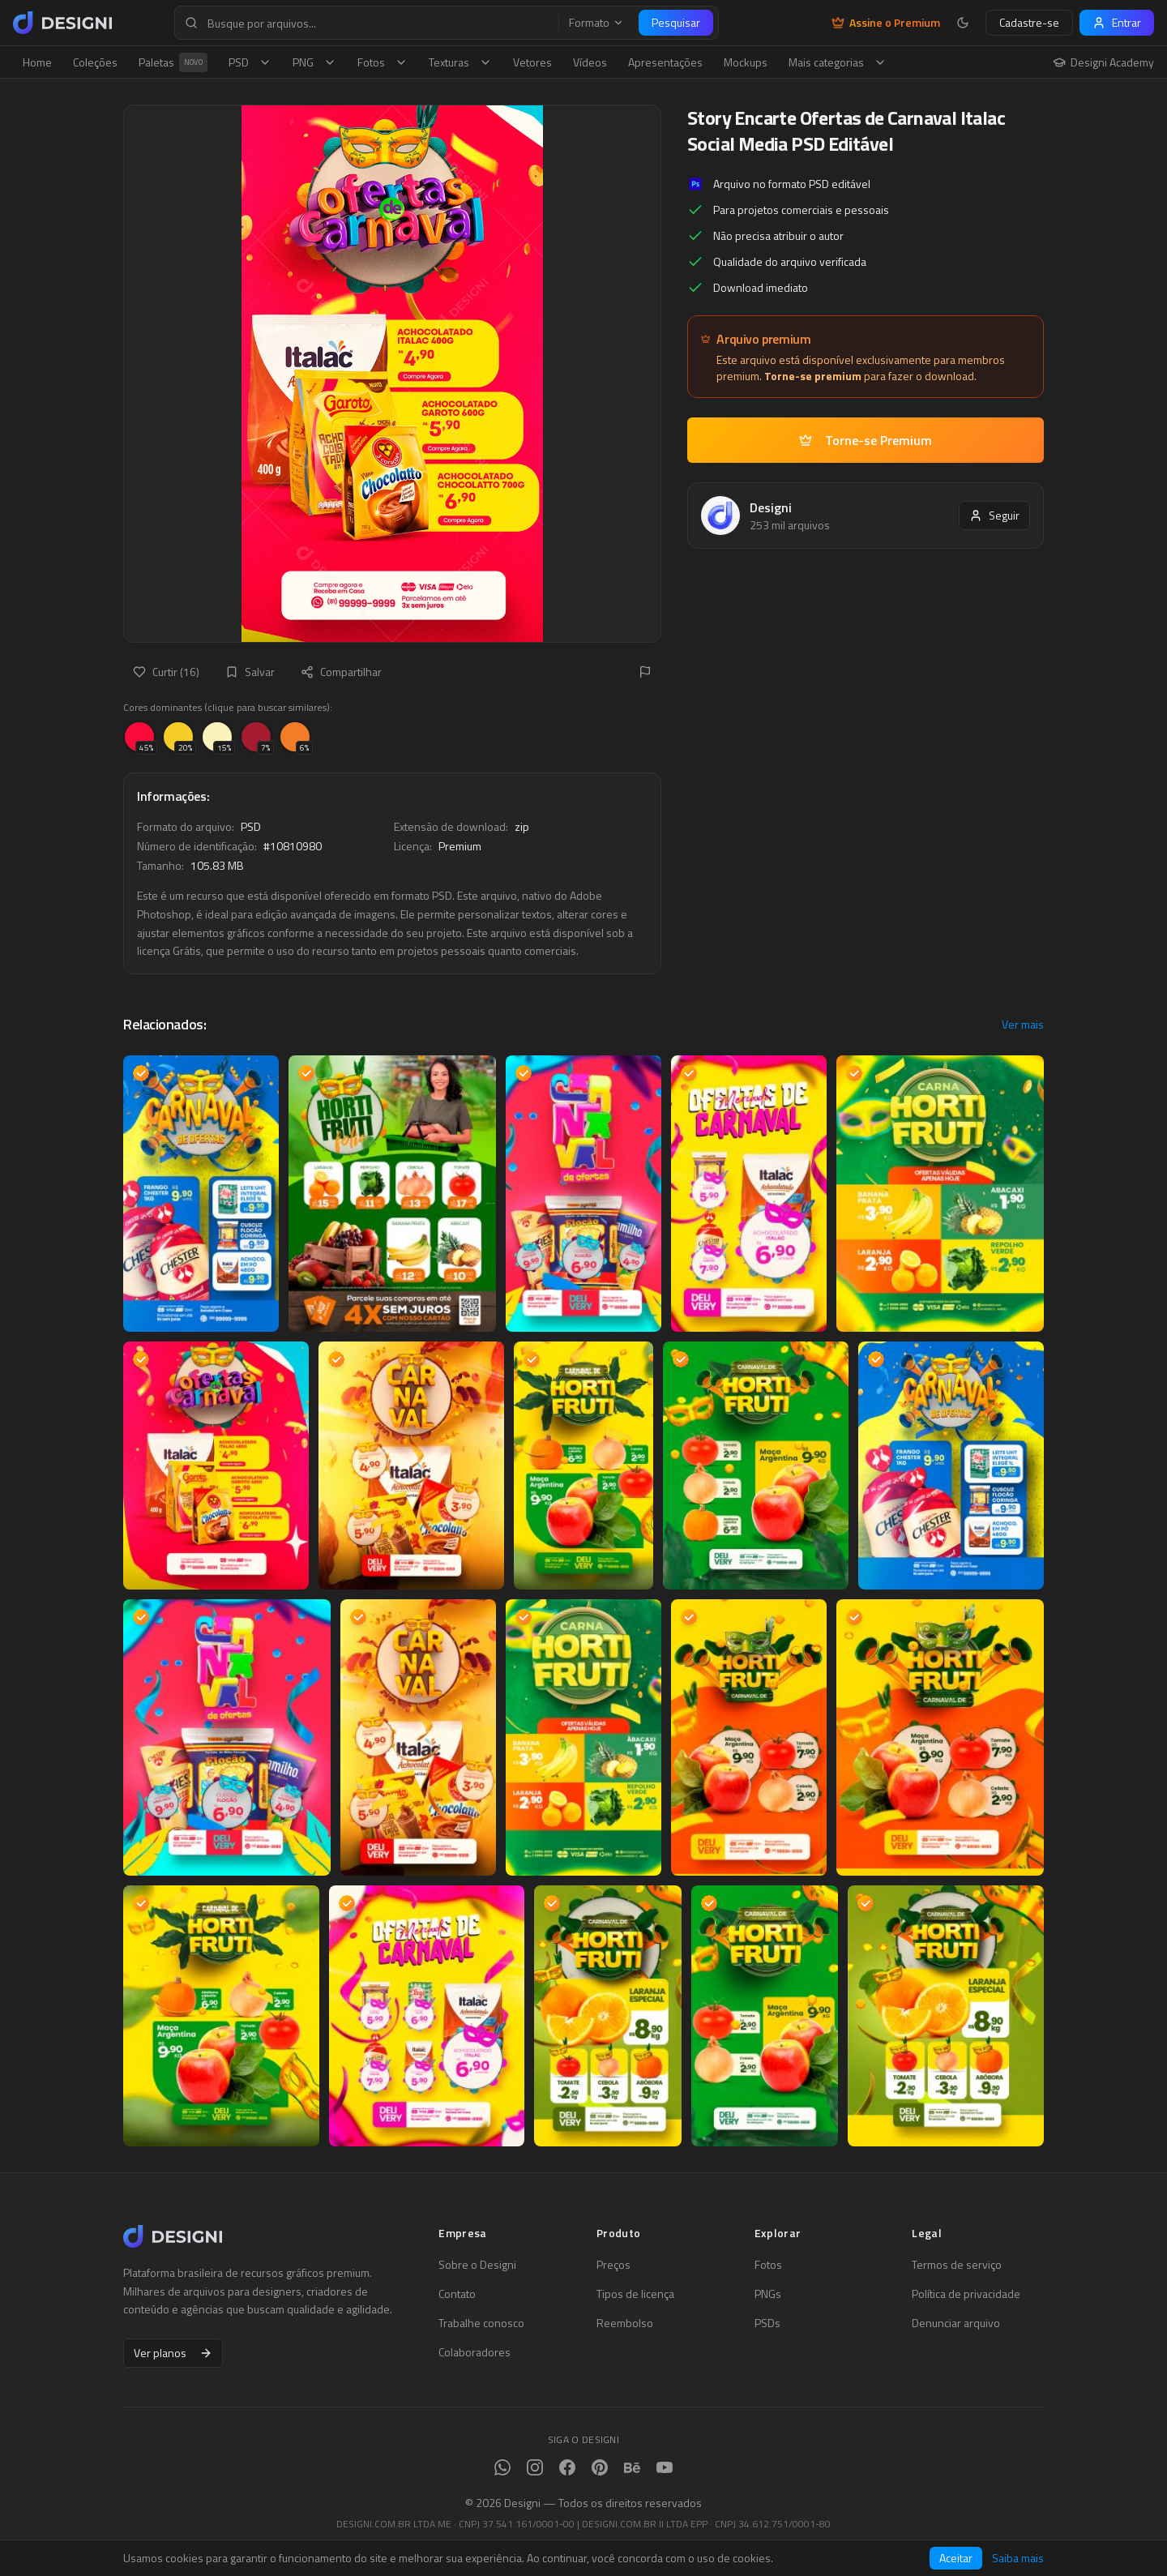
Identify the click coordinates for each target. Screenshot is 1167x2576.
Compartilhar (341, 671)
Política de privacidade (966, 2294)
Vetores (532, 62)
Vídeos (590, 62)
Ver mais (1023, 1024)
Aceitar (955, 2557)
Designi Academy (1103, 62)
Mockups (745, 62)
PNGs (767, 2294)
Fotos (382, 62)
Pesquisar (676, 22)
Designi (771, 507)
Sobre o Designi (477, 2265)
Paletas (173, 62)
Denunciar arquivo (956, 2323)
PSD (250, 62)
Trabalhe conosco (481, 2323)
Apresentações (665, 62)
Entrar (1116, 22)
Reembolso (624, 2323)
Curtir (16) (166, 671)
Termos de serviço (957, 2265)
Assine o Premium (885, 23)
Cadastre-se (1029, 22)
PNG (314, 62)
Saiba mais (1018, 2558)
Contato (457, 2294)
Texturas (460, 62)
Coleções (95, 62)
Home (37, 62)
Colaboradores (474, 2352)
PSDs (767, 2323)
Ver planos (173, 2352)
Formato (596, 23)
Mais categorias (838, 62)
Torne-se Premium (865, 440)
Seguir (994, 515)
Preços (613, 2265)
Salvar (250, 671)
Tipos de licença (635, 2294)
